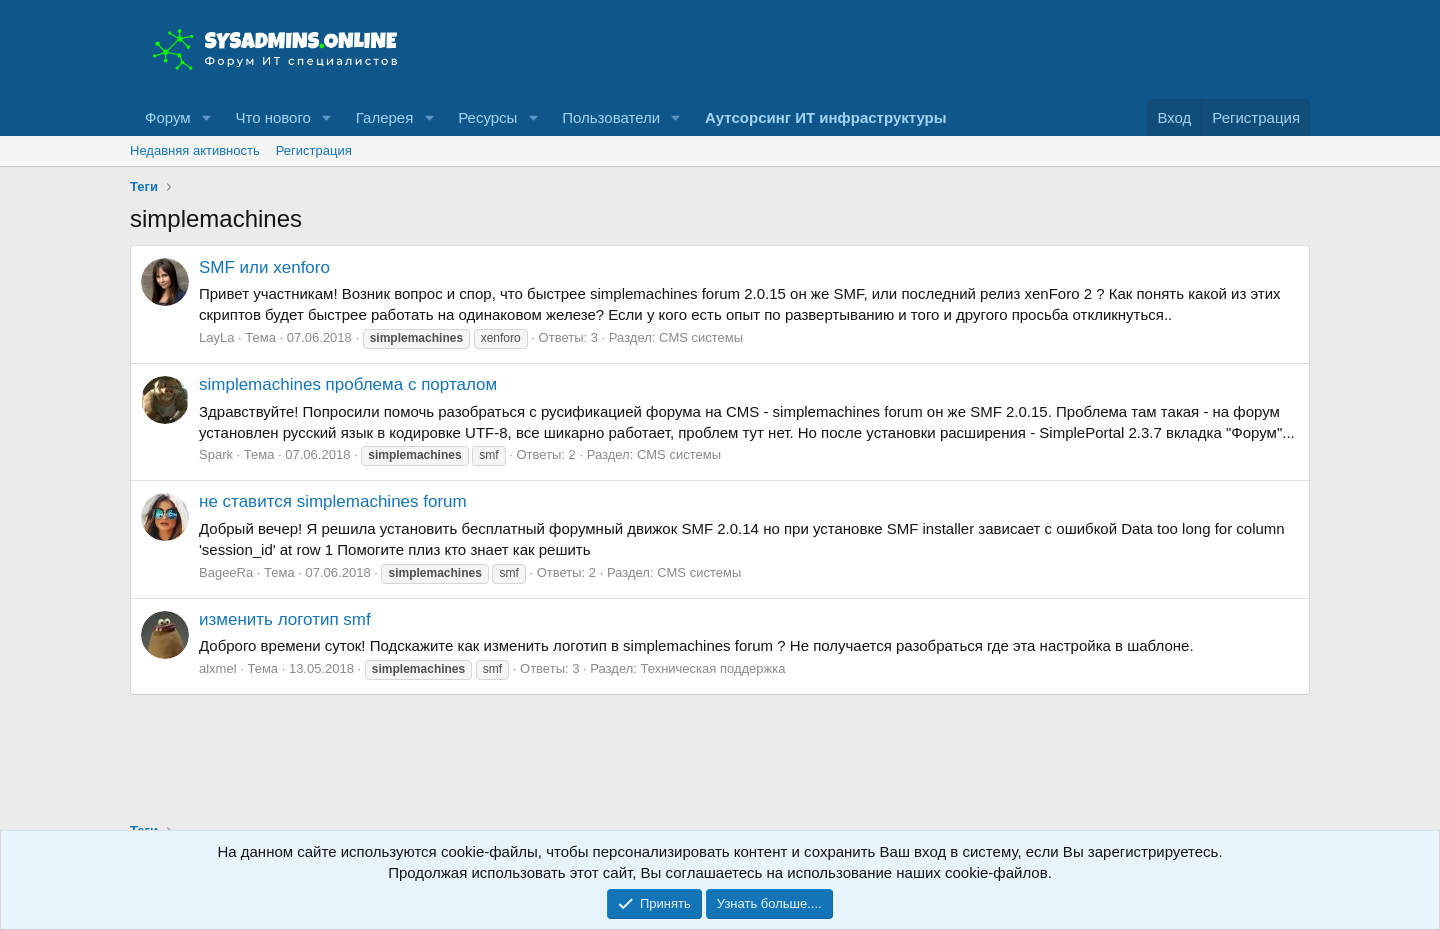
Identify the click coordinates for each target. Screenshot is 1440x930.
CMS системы (701, 337)
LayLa (216, 337)
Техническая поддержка (713, 668)
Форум (168, 117)
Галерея (385, 117)
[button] (206, 117)
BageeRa (226, 572)
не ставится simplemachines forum (333, 501)
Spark (216, 454)
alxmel (218, 668)
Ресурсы (487, 117)
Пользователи (611, 117)
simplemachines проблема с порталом (348, 384)
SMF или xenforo (264, 267)
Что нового (272, 117)
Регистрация (314, 150)
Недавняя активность (195, 150)
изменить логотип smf (285, 619)
